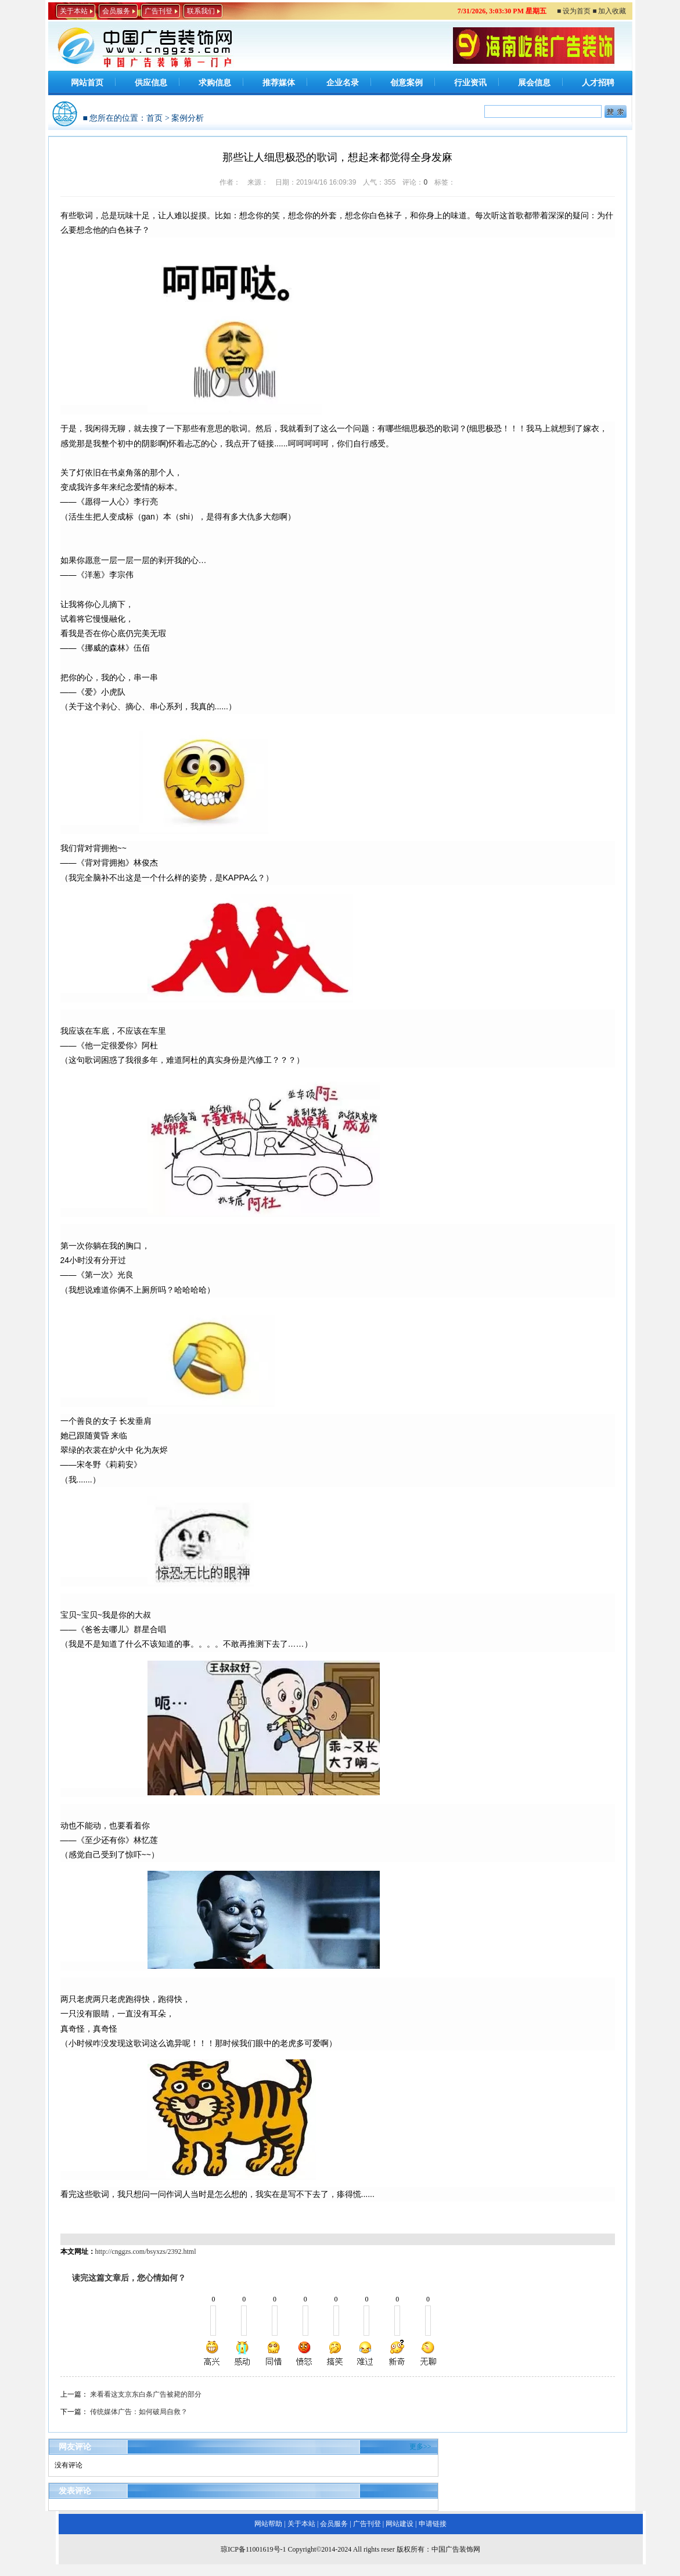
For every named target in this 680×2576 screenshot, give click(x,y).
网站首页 (87, 82)
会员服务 (116, 11)
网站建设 (399, 2524)
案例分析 (187, 118)
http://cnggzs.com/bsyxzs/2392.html (145, 2251)
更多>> (420, 2446)
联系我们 (201, 11)
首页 (154, 118)
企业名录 (342, 82)
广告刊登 (158, 11)
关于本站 (74, 11)
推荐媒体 (278, 82)
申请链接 (433, 2524)
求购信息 (215, 82)
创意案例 (406, 82)
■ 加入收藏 (609, 11)
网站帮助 (268, 2524)
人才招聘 (598, 82)
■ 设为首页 (574, 11)
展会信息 (534, 82)
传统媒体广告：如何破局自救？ (139, 2412)
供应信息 (151, 82)
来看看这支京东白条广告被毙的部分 (146, 2394)
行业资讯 (470, 82)
